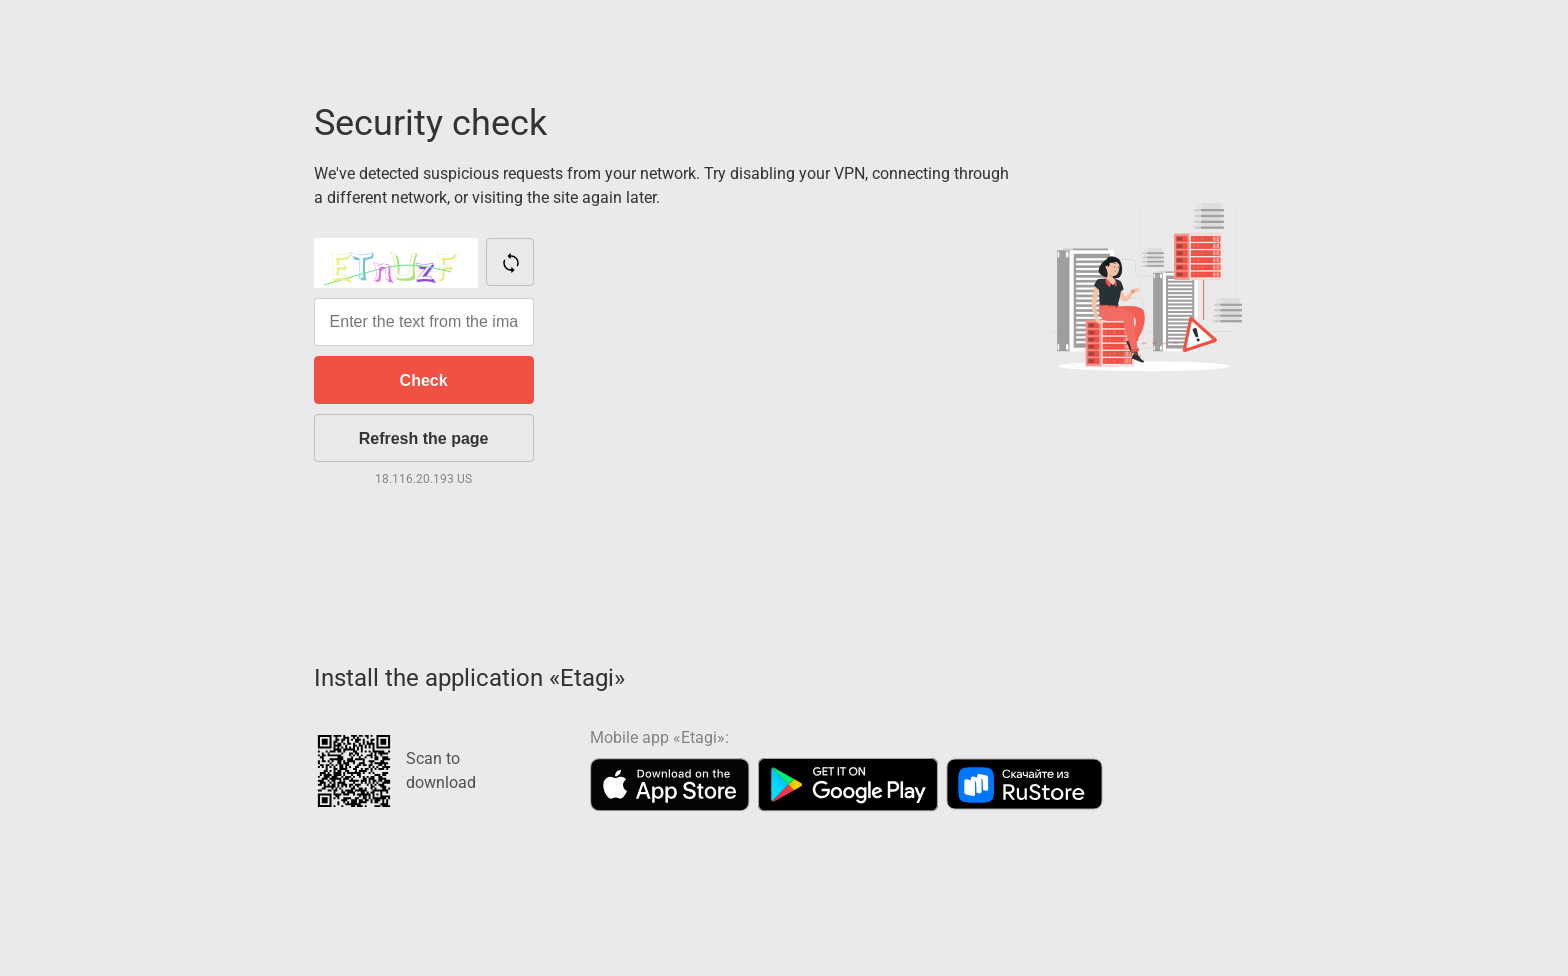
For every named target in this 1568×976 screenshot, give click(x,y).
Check (424, 380)
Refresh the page (424, 438)
